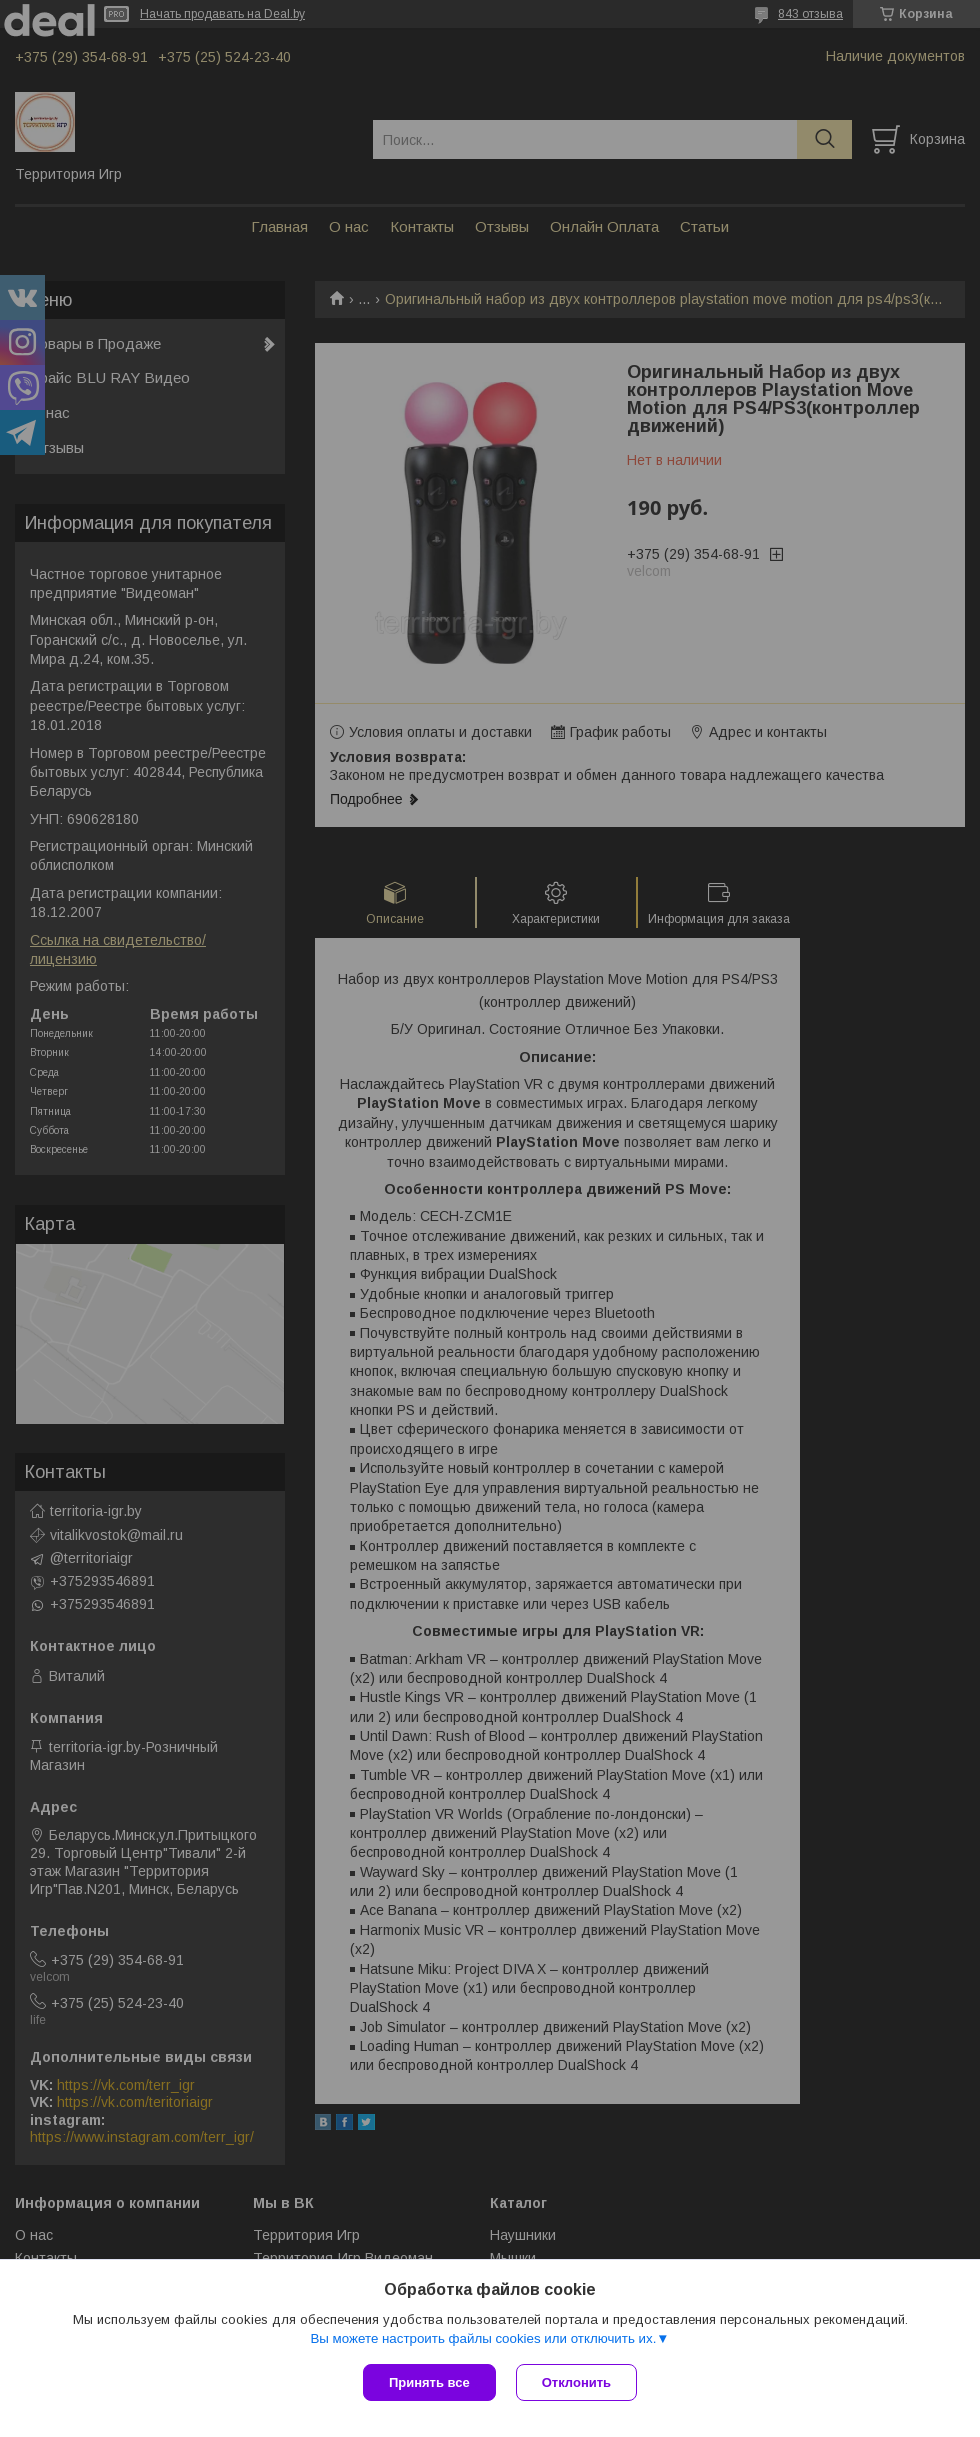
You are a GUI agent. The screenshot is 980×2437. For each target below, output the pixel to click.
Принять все (429, 2382)
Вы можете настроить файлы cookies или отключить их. (483, 2338)
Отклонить (576, 2382)
